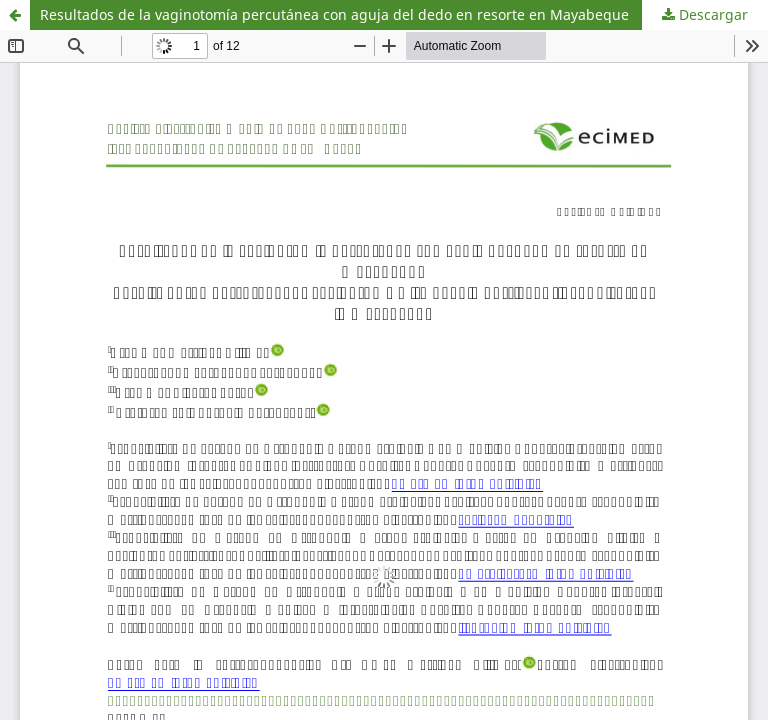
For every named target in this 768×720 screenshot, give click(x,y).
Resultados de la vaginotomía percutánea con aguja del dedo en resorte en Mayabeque (334, 14)
